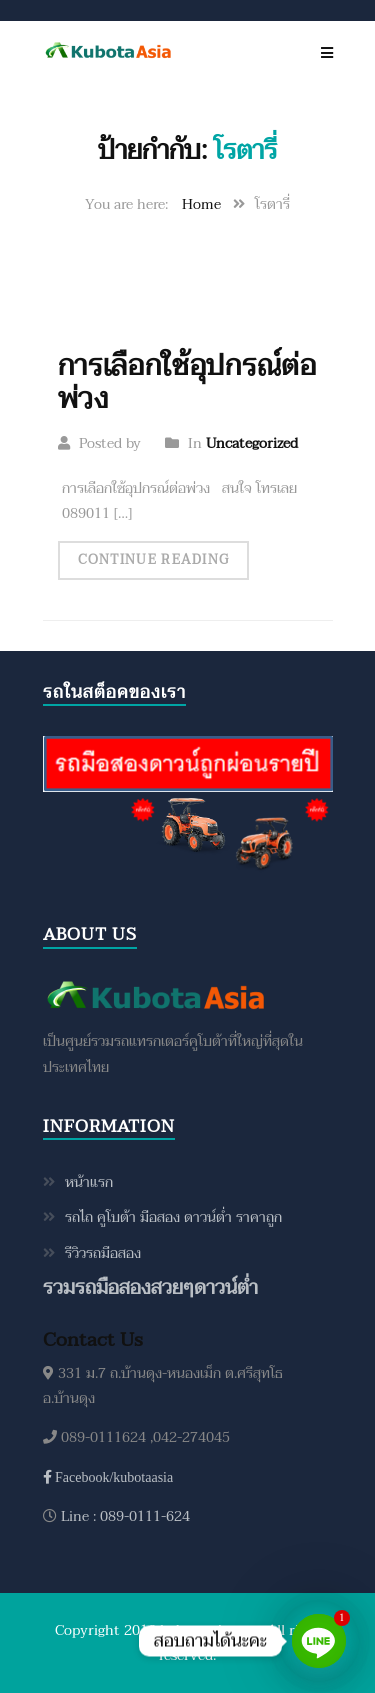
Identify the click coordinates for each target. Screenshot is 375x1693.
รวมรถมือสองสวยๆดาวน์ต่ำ (150, 1287)
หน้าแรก (89, 1182)
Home (201, 204)
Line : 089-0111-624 (123, 1516)
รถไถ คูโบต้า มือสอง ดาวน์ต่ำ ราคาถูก (173, 1217)
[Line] (319, 1641)
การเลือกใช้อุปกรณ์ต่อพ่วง (187, 383)
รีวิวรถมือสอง (103, 1253)
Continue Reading (154, 560)
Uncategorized (252, 443)
